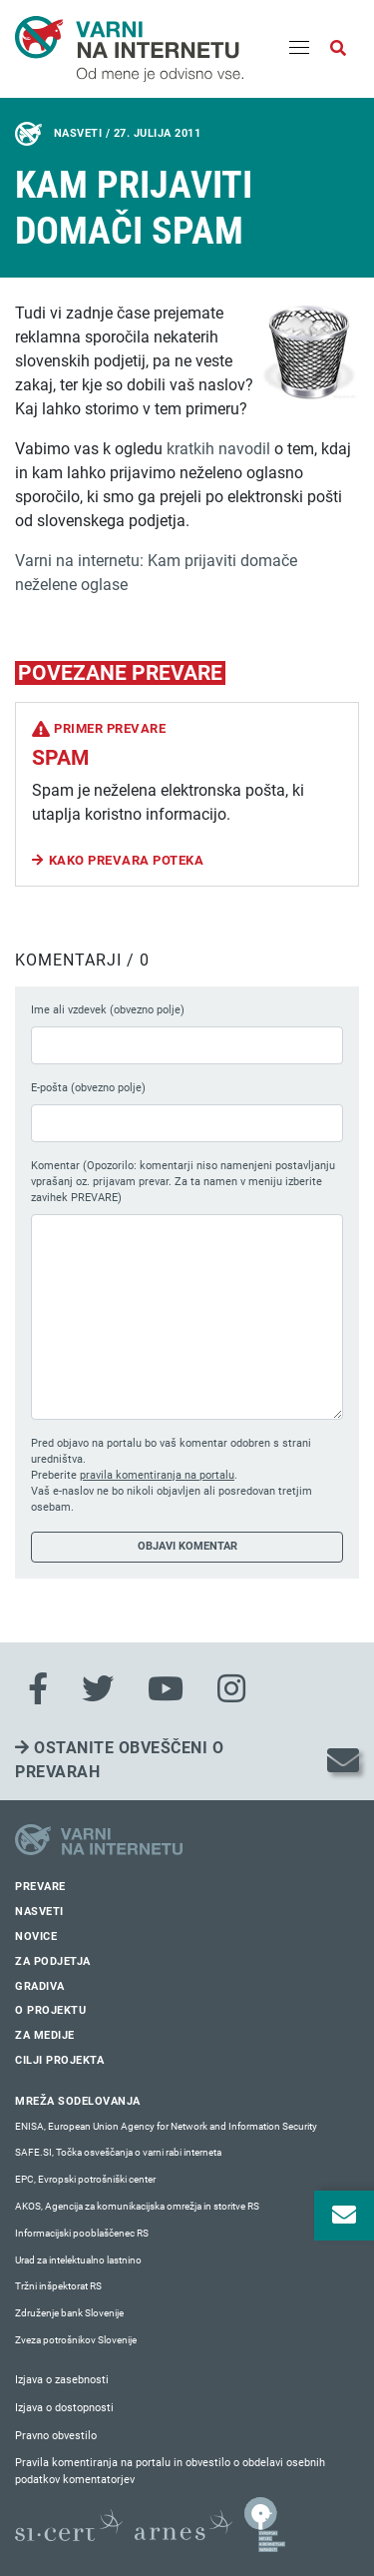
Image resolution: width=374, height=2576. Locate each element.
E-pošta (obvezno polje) (88, 1087)
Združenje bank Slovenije (69, 2312)
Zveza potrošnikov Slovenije (76, 2339)
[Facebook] (38, 1689)
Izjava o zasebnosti (62, 2379)
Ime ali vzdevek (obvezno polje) (108, 1009)
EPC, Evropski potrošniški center (85, 2179)
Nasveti (39, 1911)
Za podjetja (53, 1961)
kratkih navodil (218, 448)
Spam (60, 758)
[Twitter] (98, 1689)
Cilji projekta (59, 2060)
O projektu (50, 2010)
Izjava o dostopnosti (64, 2407)
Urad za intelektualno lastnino (78, 2260)
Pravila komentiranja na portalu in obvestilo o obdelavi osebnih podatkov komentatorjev (170, 2471)
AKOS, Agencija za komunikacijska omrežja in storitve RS (137, 2206)
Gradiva (40, 1986)
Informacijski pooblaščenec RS (82, 2233)
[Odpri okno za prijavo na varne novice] (344, 2216)
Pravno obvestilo (56, 2435)
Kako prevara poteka (126, 860)
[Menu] (299, 49)
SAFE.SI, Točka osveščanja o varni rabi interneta (118, 2152)
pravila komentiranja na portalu (157, 1475)
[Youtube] (165, 1689)
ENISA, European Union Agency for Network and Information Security (166, 2126)
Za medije (45, 2035)
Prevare (40, 1886)
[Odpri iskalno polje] (338, 49)
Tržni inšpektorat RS (58, 2285)
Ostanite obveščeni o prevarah (119, 1759)
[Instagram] (231, 1689)
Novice (36, 1936)
